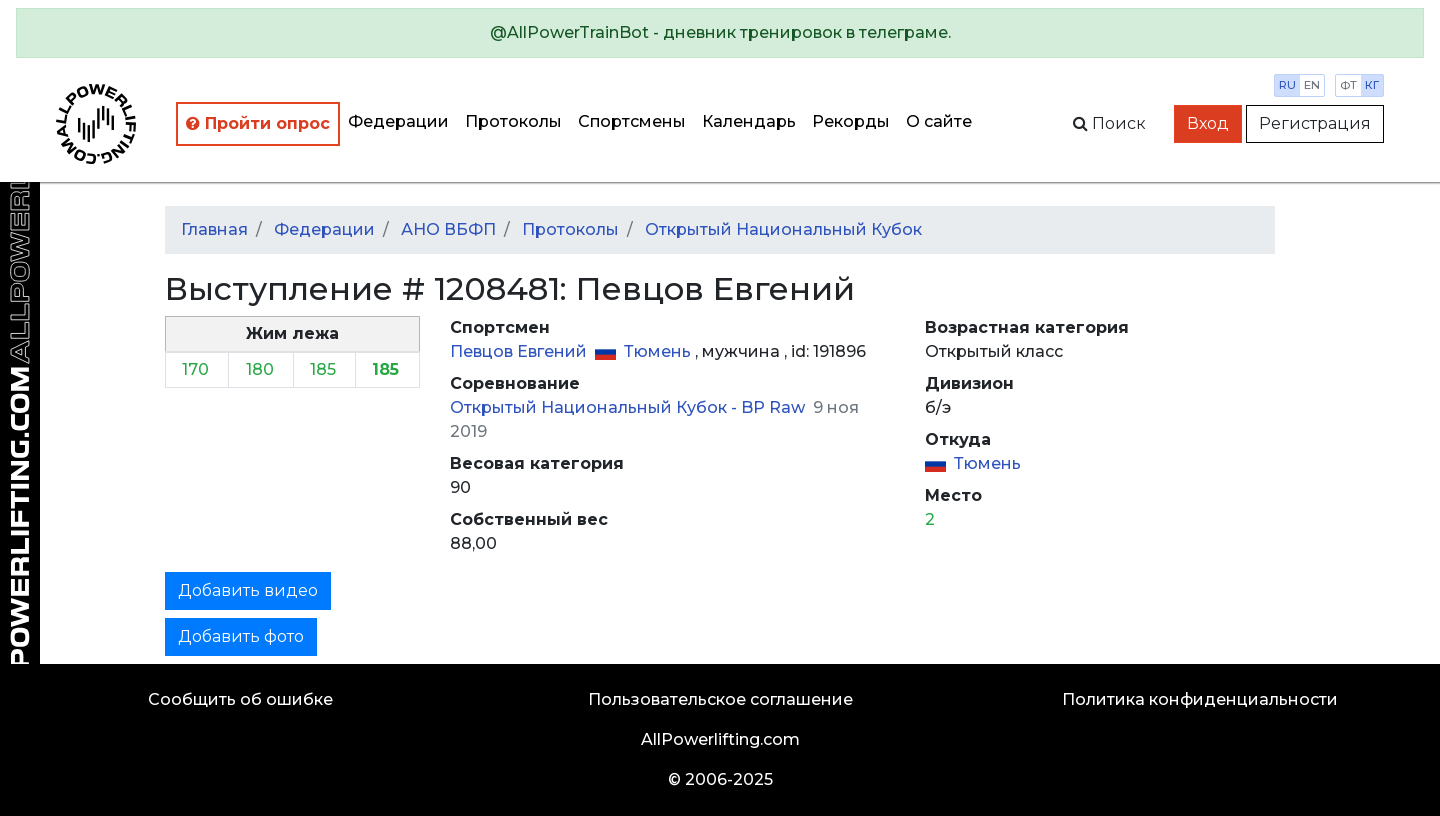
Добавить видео (248, 590)
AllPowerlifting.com (720, 739)
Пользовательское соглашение (720, 699)
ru (1287, 85)
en (1312, 85)
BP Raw (775, 407)
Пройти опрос (258, 123)
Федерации (398, 121)
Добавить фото (241, 636)
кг (1372, 85)
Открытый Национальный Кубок (783, 229)
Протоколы (513, 121)
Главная (214, 229)
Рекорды (851, 121)
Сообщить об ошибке (240, 699)
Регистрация (1315, 123)
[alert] (720, 33)
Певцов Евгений (520, 351)
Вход (1208, 123)
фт (1348, 85)
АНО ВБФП (448, 229)
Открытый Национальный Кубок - (595, 407)
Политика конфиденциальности (1200, 699)
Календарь (749, 121)
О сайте (939, 121)
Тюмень (659, 351)
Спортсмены (632, 121)
